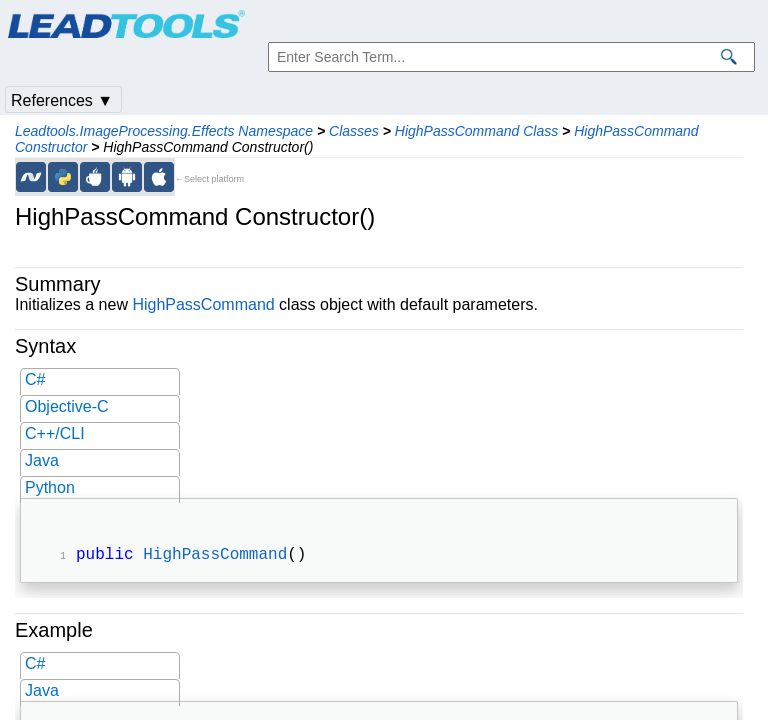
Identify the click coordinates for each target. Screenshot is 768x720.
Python (50, 487)
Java (42, 460)
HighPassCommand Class (476, 131)
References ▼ (62, 100)
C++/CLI (55, 433)
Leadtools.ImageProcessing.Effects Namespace (164, 131)
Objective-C (67, 406)
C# (35, 379)
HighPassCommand (203, 304)
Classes (354, 131)
